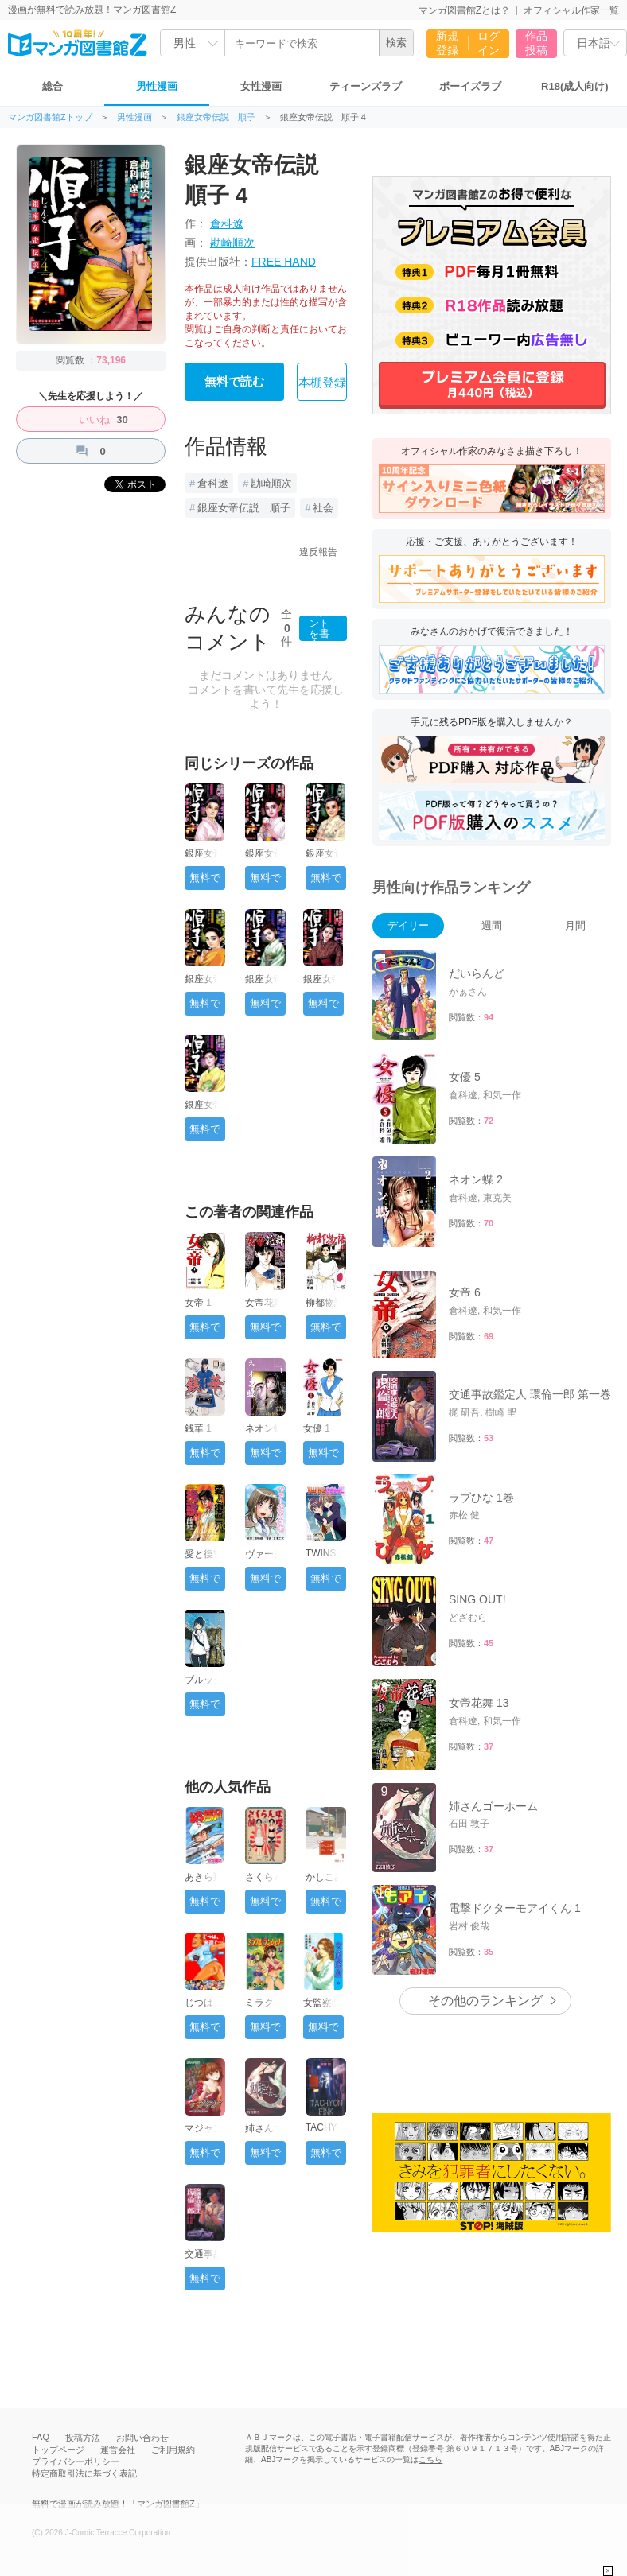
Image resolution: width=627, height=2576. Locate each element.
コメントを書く (319, 628)
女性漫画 (261, 86)
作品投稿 (536, 42)
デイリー (408, 925)
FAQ (40, 2437)
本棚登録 (322, 382)
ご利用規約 (173, 2449)
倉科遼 (226, 223)
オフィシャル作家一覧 (571, 10)
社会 (323, 508)
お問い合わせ (142, 2437)
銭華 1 (198, 1428)
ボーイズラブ (470, 86)
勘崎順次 (232, 242)
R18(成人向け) (575, 86)
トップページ (58, 2449)
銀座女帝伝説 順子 (216, 117)
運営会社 (117, 2449)
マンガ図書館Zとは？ (464, 10)
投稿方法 (82, 2437)
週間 (491, 925)
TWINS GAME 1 (323, 1559)
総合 (52, 86)
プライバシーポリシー (75, 2461)
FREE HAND (283, 261)
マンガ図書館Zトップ (50, 117)
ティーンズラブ (365, 86)
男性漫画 (156, 86)
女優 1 (316, 1428)
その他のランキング (485, 2000)
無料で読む (234, 381)
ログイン (488, 42)
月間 (575, 925)
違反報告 (318, 552)
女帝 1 (198, 1302)
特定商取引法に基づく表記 (84, 2473)
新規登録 (447, 42)
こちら (430, 2459)
